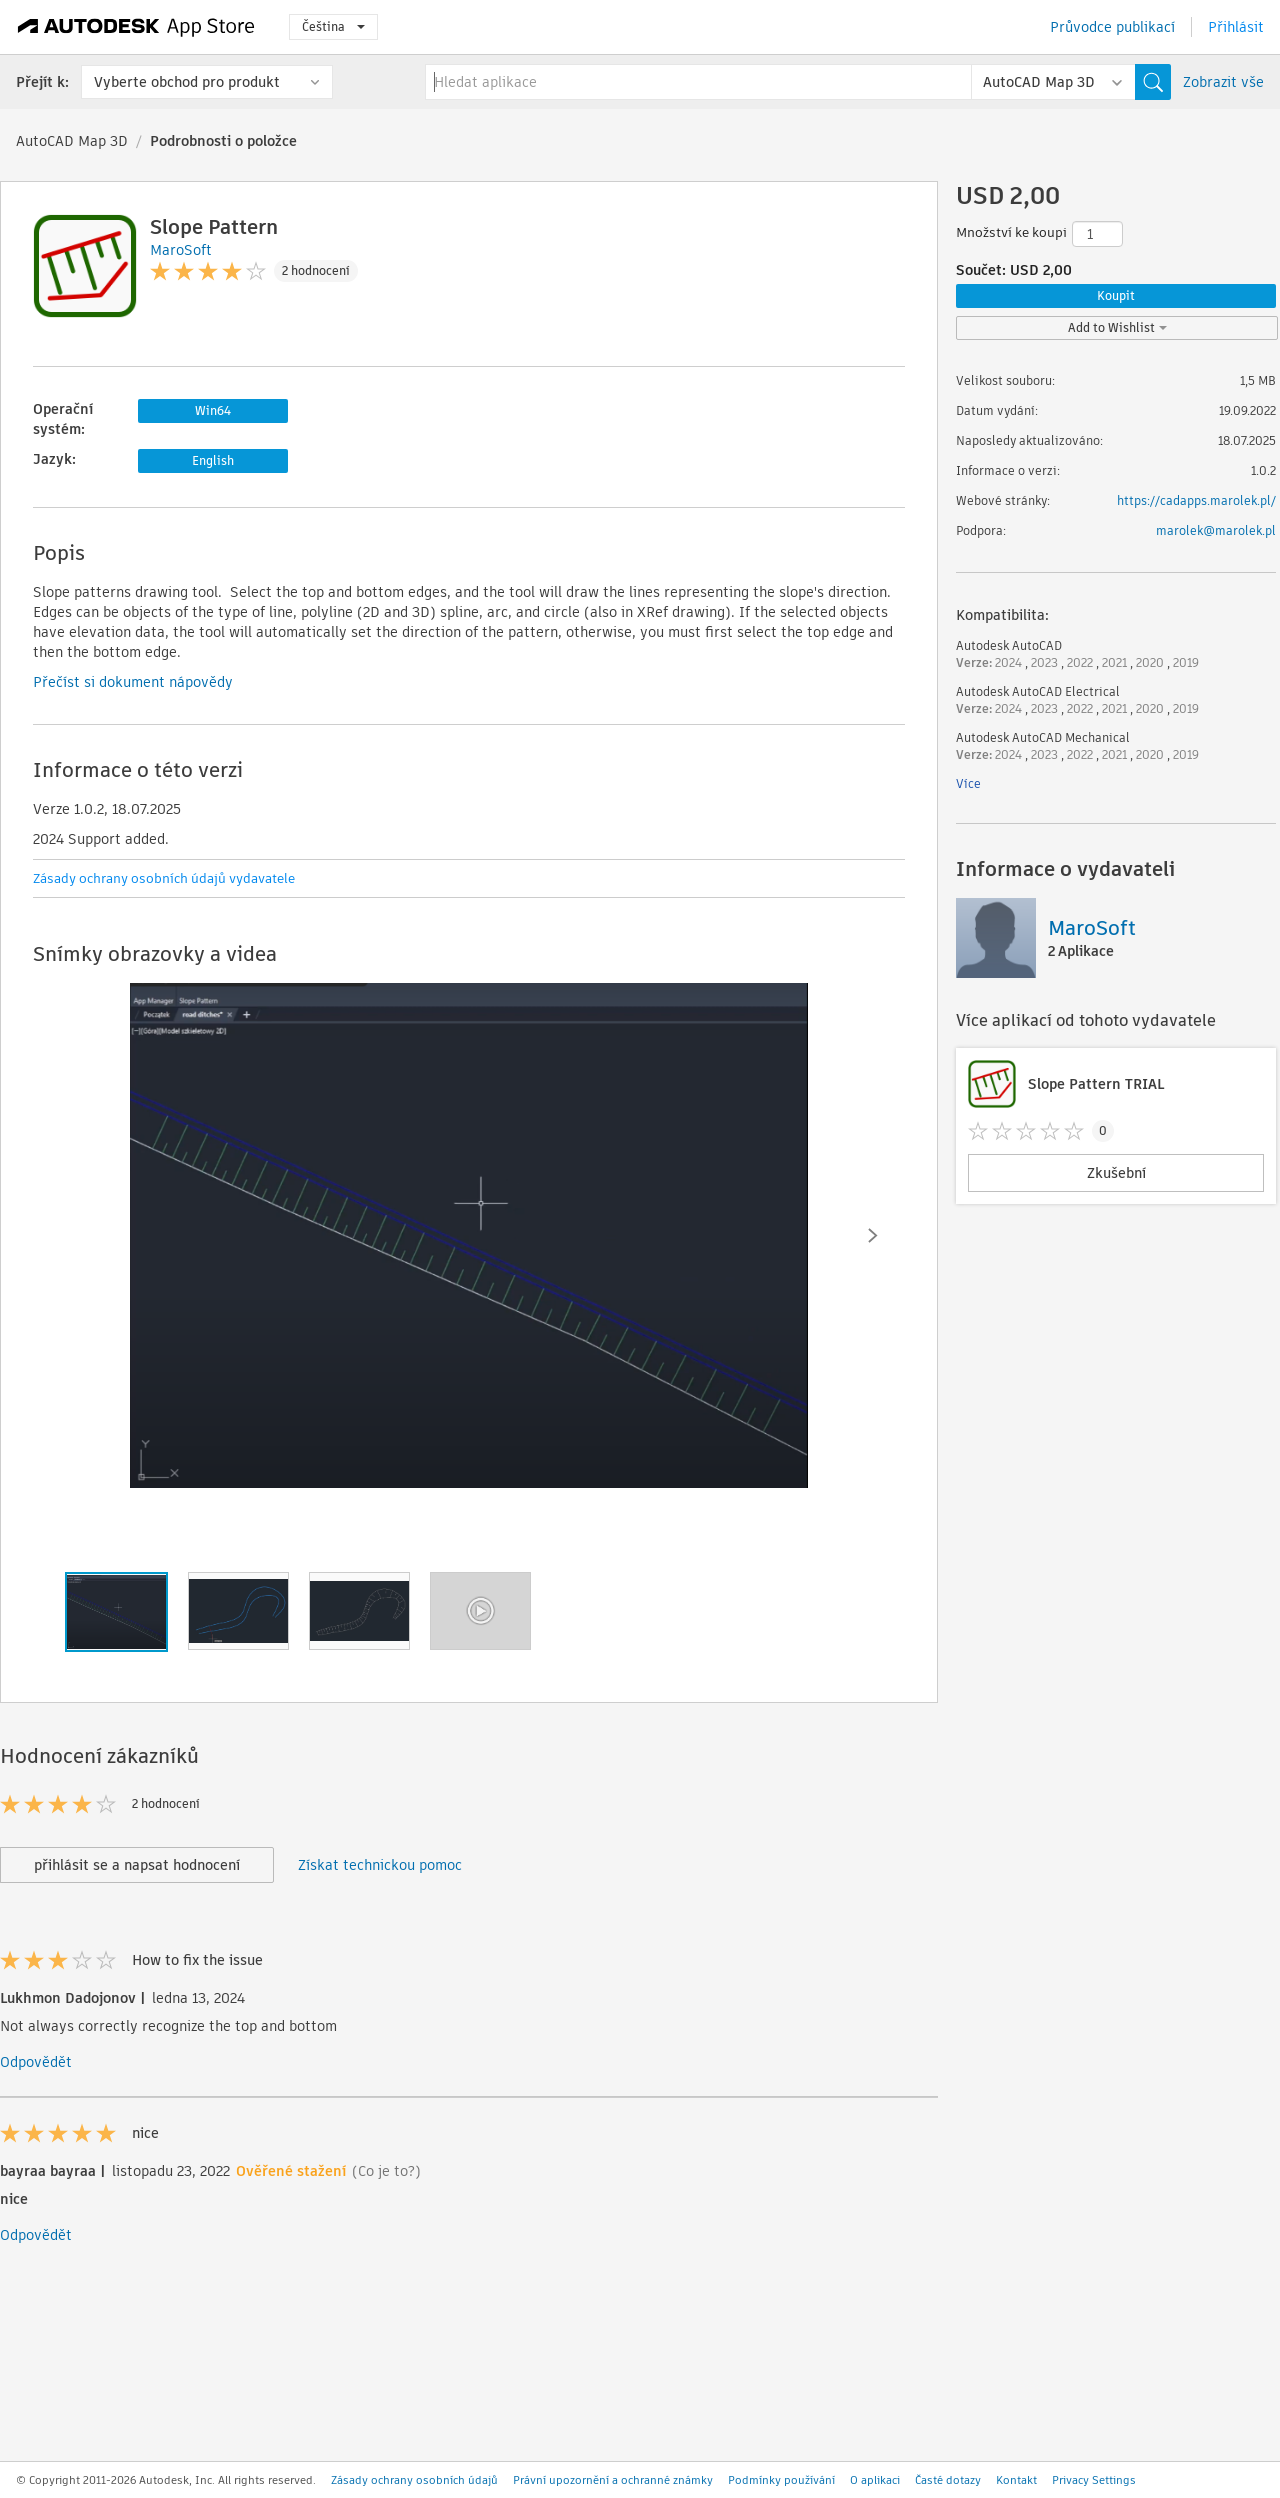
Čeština (333, 26)
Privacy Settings (1094, 2480)
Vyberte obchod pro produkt (187, 82)
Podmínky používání (781, 2480)
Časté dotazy (948, 2480)
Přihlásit (1236, 27)
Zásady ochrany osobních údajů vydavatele (164, 878)
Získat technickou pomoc (380, 1865)
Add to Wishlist (1117, 327)
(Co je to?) (386, 2171)
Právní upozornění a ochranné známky (613, 2480)
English (213, 460)
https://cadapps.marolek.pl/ (1196, 500)
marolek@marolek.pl (1216, 530)
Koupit (1116, 295)
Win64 (213, 410)
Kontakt (1016, 2480)
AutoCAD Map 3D (72, 141)
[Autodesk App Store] (136, 27)
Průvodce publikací (1112, 27)
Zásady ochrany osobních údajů (414, 2480)
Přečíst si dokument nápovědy (133, 682)
